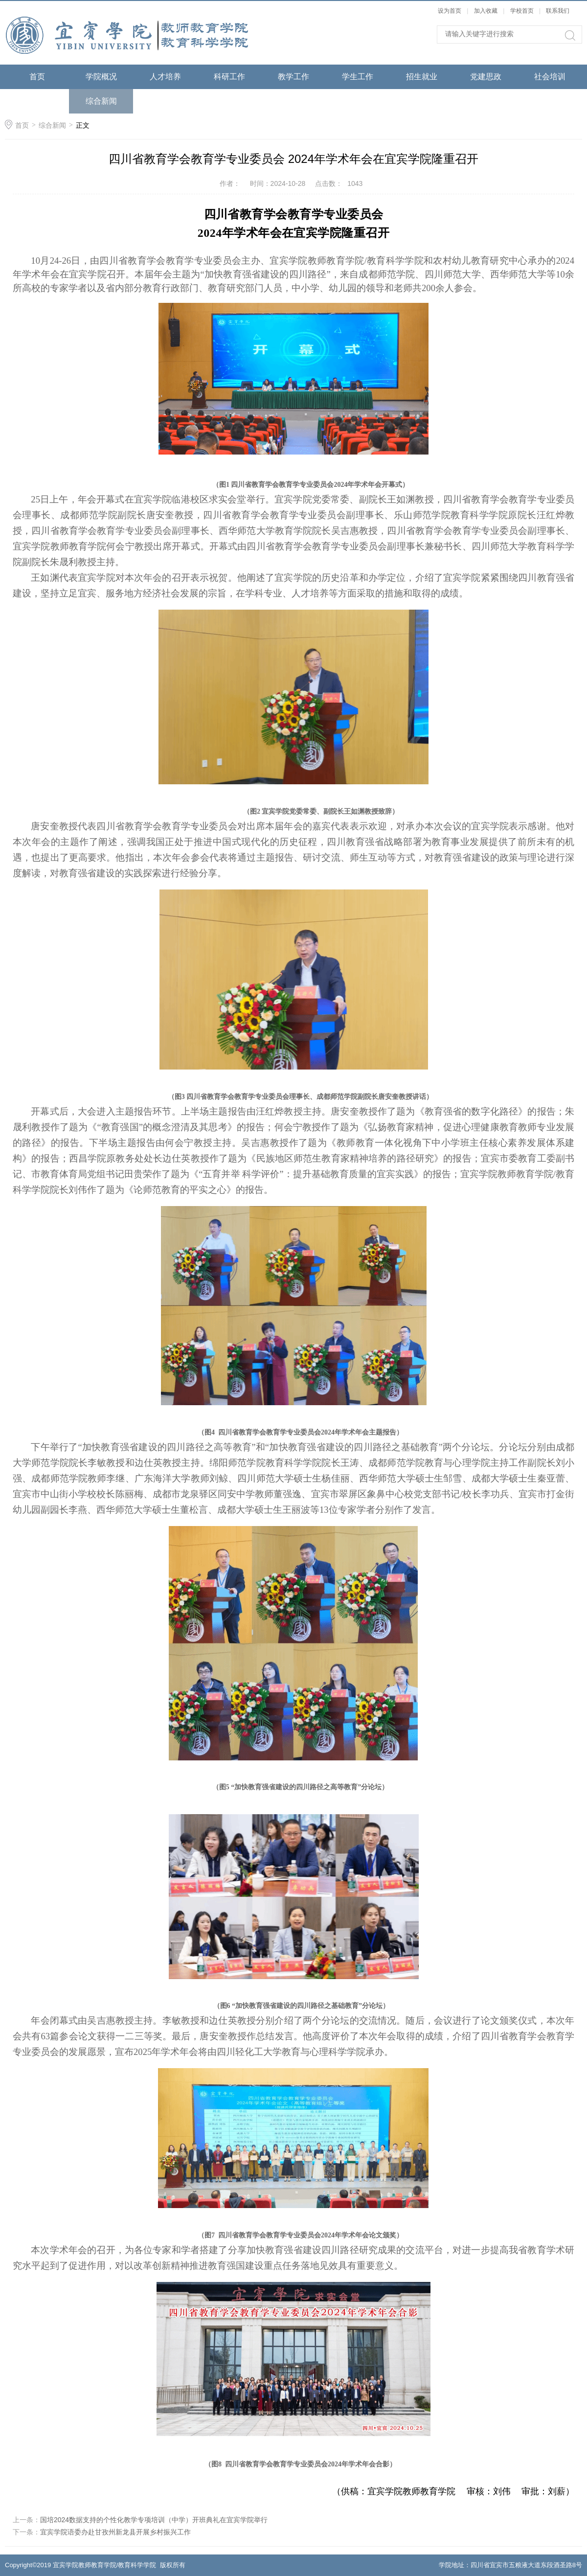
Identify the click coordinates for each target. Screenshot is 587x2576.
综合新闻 (101, 101)
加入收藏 (485, 10)
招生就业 (421, 76)
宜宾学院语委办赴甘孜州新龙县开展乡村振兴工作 (115, 2532)
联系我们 (557, 10)
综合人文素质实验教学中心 (229, 113)
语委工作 (37, 101)
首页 (37, 76)
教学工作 (293, 76)
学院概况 (101, 76)
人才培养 (165, 76)
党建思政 (485, 76)
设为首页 (449, 10)
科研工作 (229, 76)
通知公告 (165, 101)
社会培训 (549, 76)
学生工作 (357, 76)
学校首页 (522, 10)
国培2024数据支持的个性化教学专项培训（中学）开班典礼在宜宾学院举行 (154, 2520)
